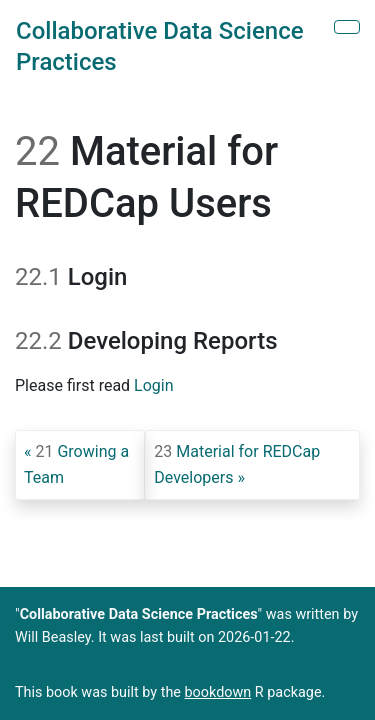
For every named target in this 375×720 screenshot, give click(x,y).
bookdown (218, 692)
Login (153, 385)
